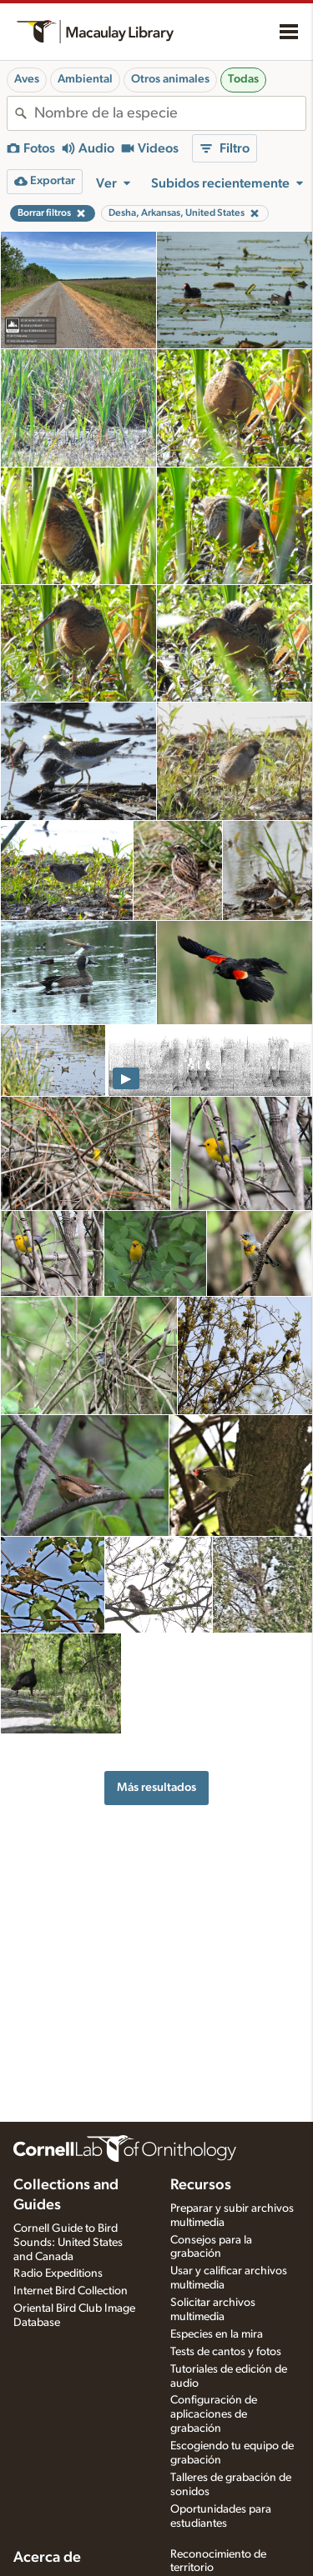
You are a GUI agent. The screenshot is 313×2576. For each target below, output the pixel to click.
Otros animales (170, 79)
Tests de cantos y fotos (225, 2352)
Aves (26, 79)
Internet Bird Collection (70, 2291)
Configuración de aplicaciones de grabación (213, 2414)
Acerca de (47, 2557)
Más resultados (156, 1787)
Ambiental (85, 79)
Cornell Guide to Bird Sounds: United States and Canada (68, 2243)
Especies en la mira (216, 2334)
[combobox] (169, 113)
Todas (243, 79)
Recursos (200, 2185)
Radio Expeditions (58, 2273)
